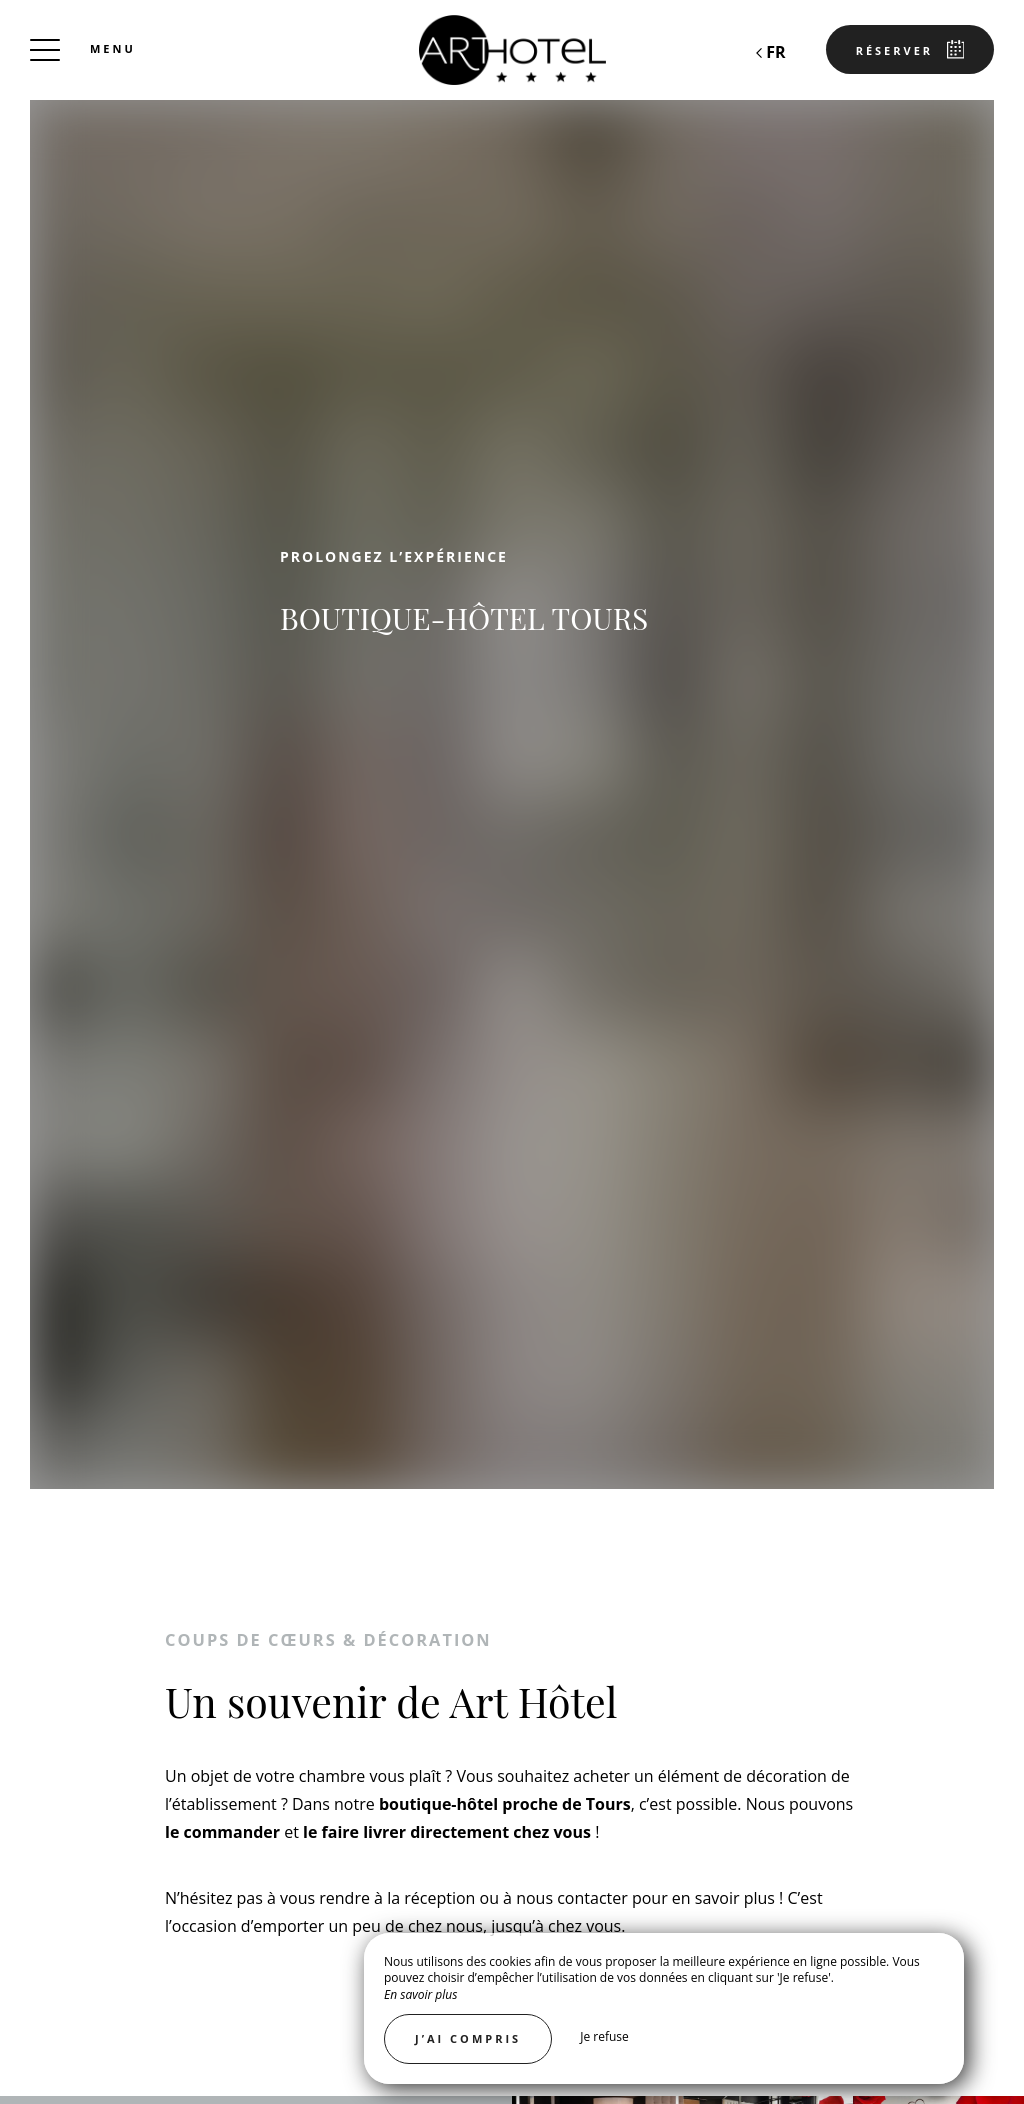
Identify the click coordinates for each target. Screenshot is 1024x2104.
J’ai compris (468, 2038)
